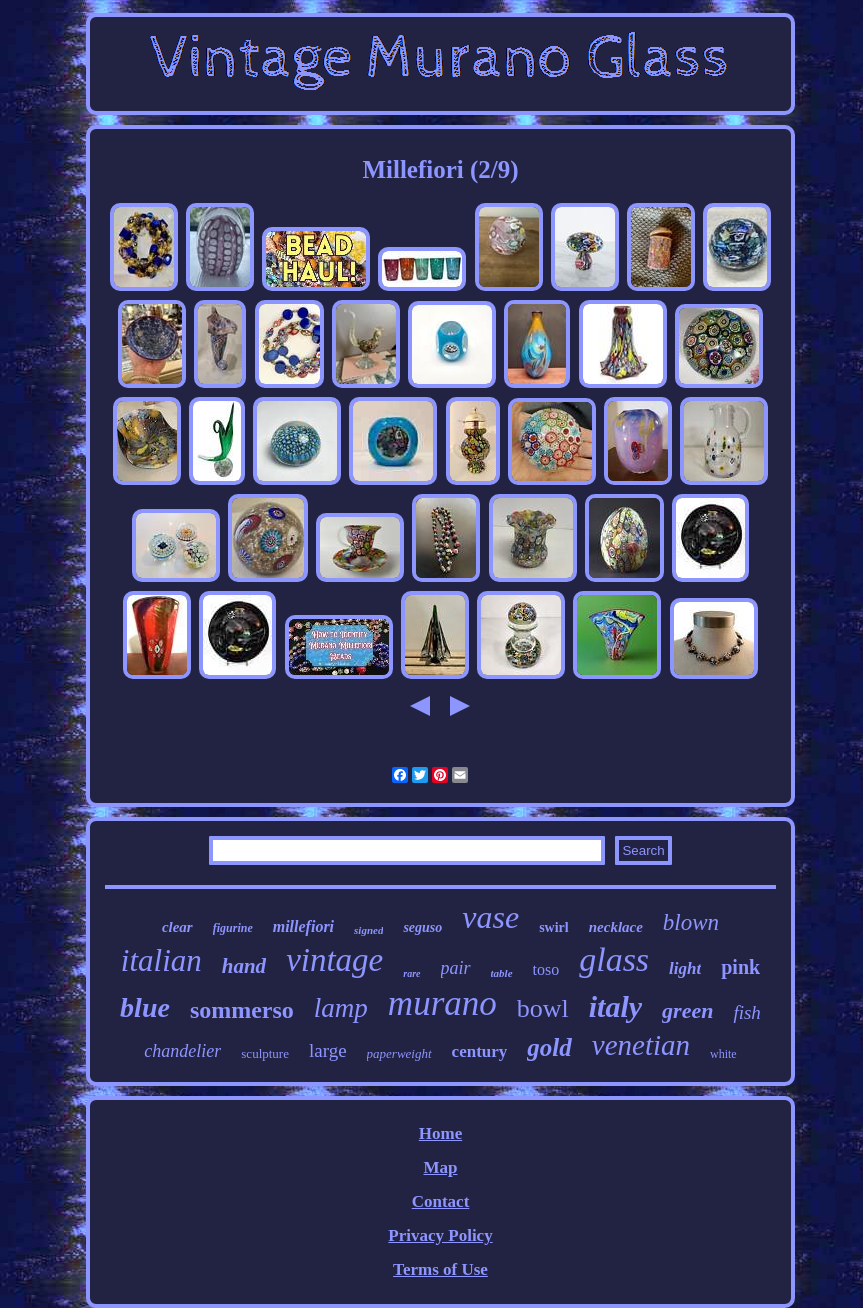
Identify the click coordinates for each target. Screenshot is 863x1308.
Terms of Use (440, 1269)
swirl (554, 927)
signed (368, 930)
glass (614, 959)
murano (442, 1003)
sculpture (265, 1053)
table (502, 973)
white (723, 1054)
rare (411, 973)
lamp (341, 1008)
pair (456, 968)
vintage (334, 960)
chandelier (182, 1051)
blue (145, 1007)
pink (740, 967)
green (687, 1010)
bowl (543, 1008)
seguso (422, 927)
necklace (616, 927)
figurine (233, 928)
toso (546, 969)
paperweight (399, 1053)
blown (691, 922)
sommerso (242, 1010)
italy (615, 1006)
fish (746, 1012)
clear (177, 927)
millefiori (303, 926)
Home (440, 1133)
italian (161, 960)
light (685, 968)
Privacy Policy (440, 1235)
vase (490, 917)
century (480, 1051)
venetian (641, 1045)
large (328, 1050)
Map (440, 1167)
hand (244, 966)
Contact (441, 1201)
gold (549, 1047)
